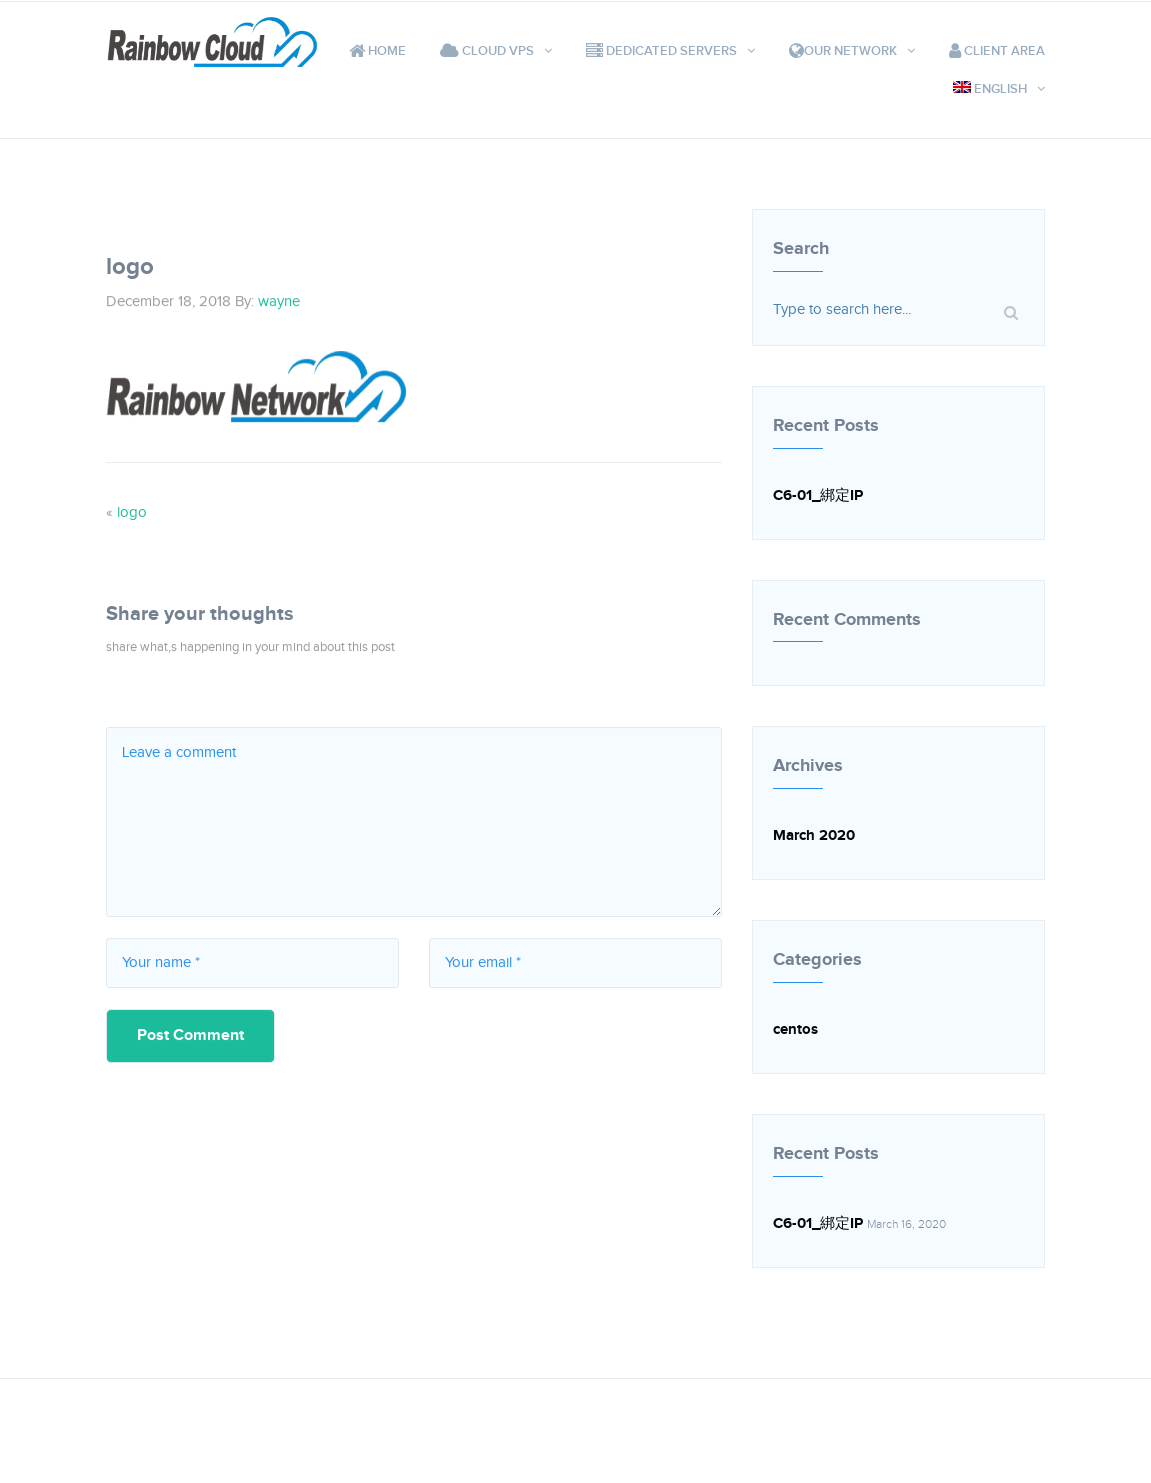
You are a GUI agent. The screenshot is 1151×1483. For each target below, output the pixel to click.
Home (377, 51)
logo (132, 512)
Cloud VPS (487, 51)
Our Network (843, 51)
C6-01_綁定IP (818, 495)
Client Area (997, 51)
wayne (279, 302)
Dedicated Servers (661, 51)
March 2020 (814, 835)
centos (795, 1029)
